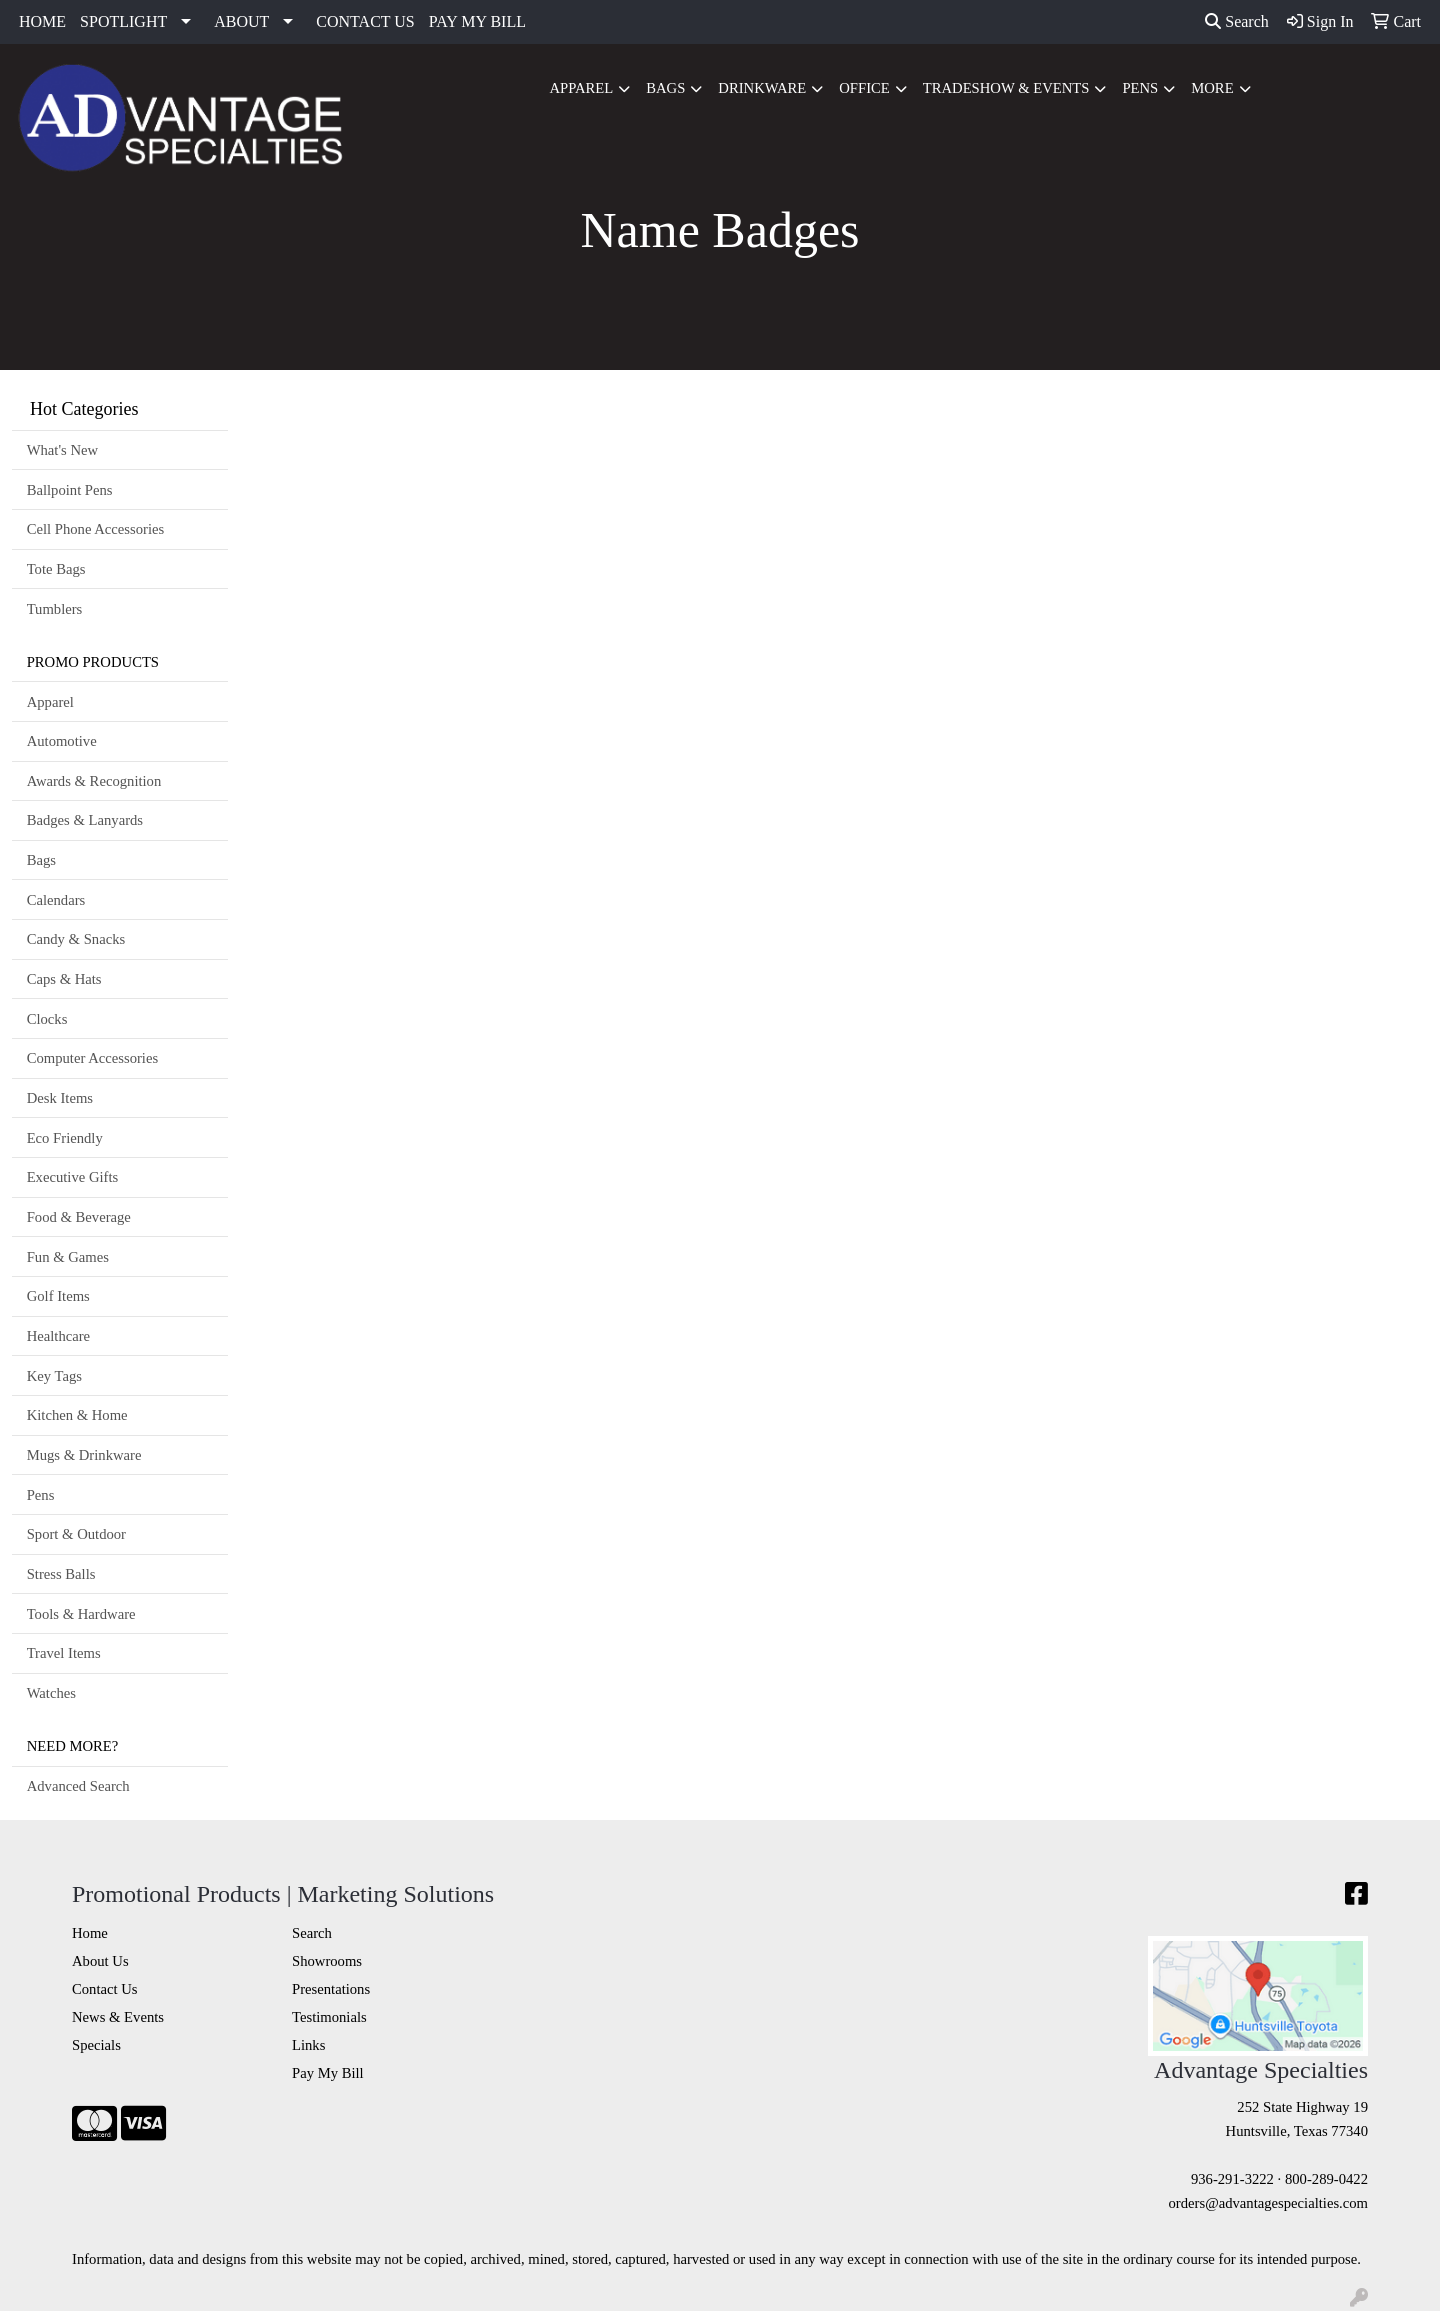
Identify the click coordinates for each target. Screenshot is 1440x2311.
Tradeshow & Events (1006, 88)
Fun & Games (68, 1257)
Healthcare (58, 1336)
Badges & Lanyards (85, 820)
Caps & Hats (64, 979)
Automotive (62, 741)
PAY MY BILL (477, 21)
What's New (62, 450)
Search (1237, 21)
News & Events (118, 2017)
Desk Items (60, 1098)
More (1212, 88)
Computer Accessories (92, 1058)
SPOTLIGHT (123, 21)
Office (864, 88)
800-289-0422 (1326, 2179)
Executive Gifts (73, 1177)
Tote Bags (56, 569)
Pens (1140, 88)
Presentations (331, 1989)
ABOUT (241, 21)
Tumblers (55, 609)
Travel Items (64, 1653)
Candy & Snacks (76, 939)
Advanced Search (78, 1786)
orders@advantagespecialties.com (1268, 2203)
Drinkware (762, 88)
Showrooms (327, 1961)
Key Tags (54, 1376)
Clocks (47, 1019)
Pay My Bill (328, 2073)
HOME (42, 21)
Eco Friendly (65, 1138)
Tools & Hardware (81, 1614)
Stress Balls (61, 1574)
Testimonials (329, 2017)
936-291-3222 (1232, 2179)
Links (308, 2045)
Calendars (56, 900)
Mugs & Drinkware (84, 1455)
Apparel (581, 88)
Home (90, 1933)
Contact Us (105, 1989)
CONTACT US (365, 21)
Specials (96, 2045)
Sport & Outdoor (76, 1534)
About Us (100, 1961)
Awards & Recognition (94, 781)
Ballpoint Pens (70, 490)
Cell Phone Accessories (96, 529)
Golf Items (58, 1296)
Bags (665, 88)
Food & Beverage (79, 1217)
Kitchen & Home (77, 1415)
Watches (51, 1693)
